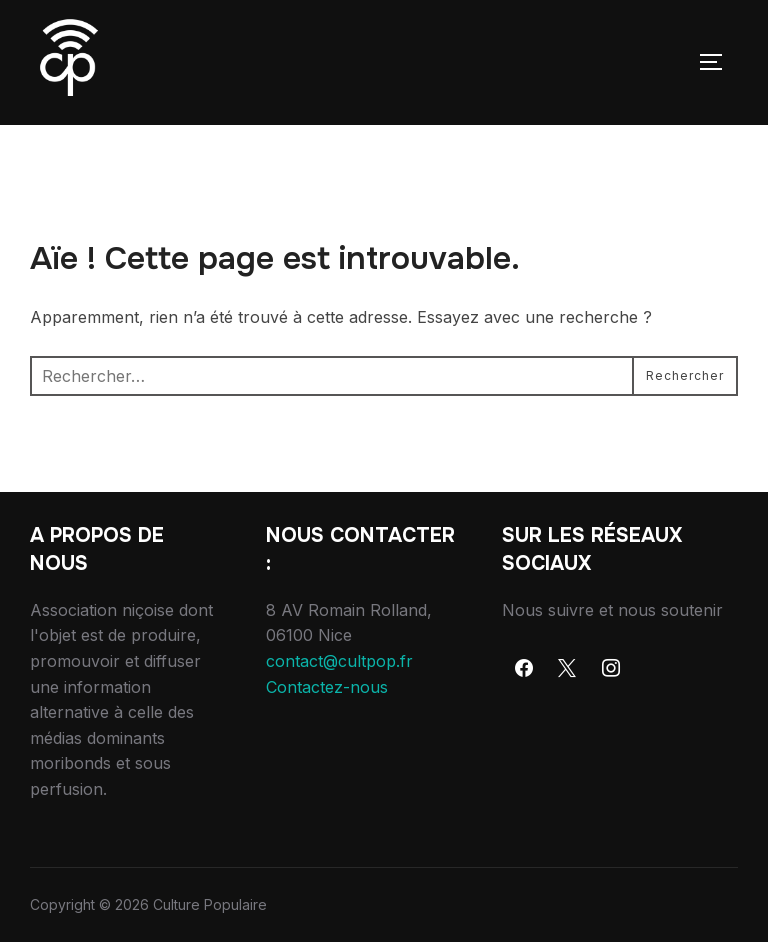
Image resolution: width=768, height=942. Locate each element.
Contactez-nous (327, 687)
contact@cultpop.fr (339, 661)
